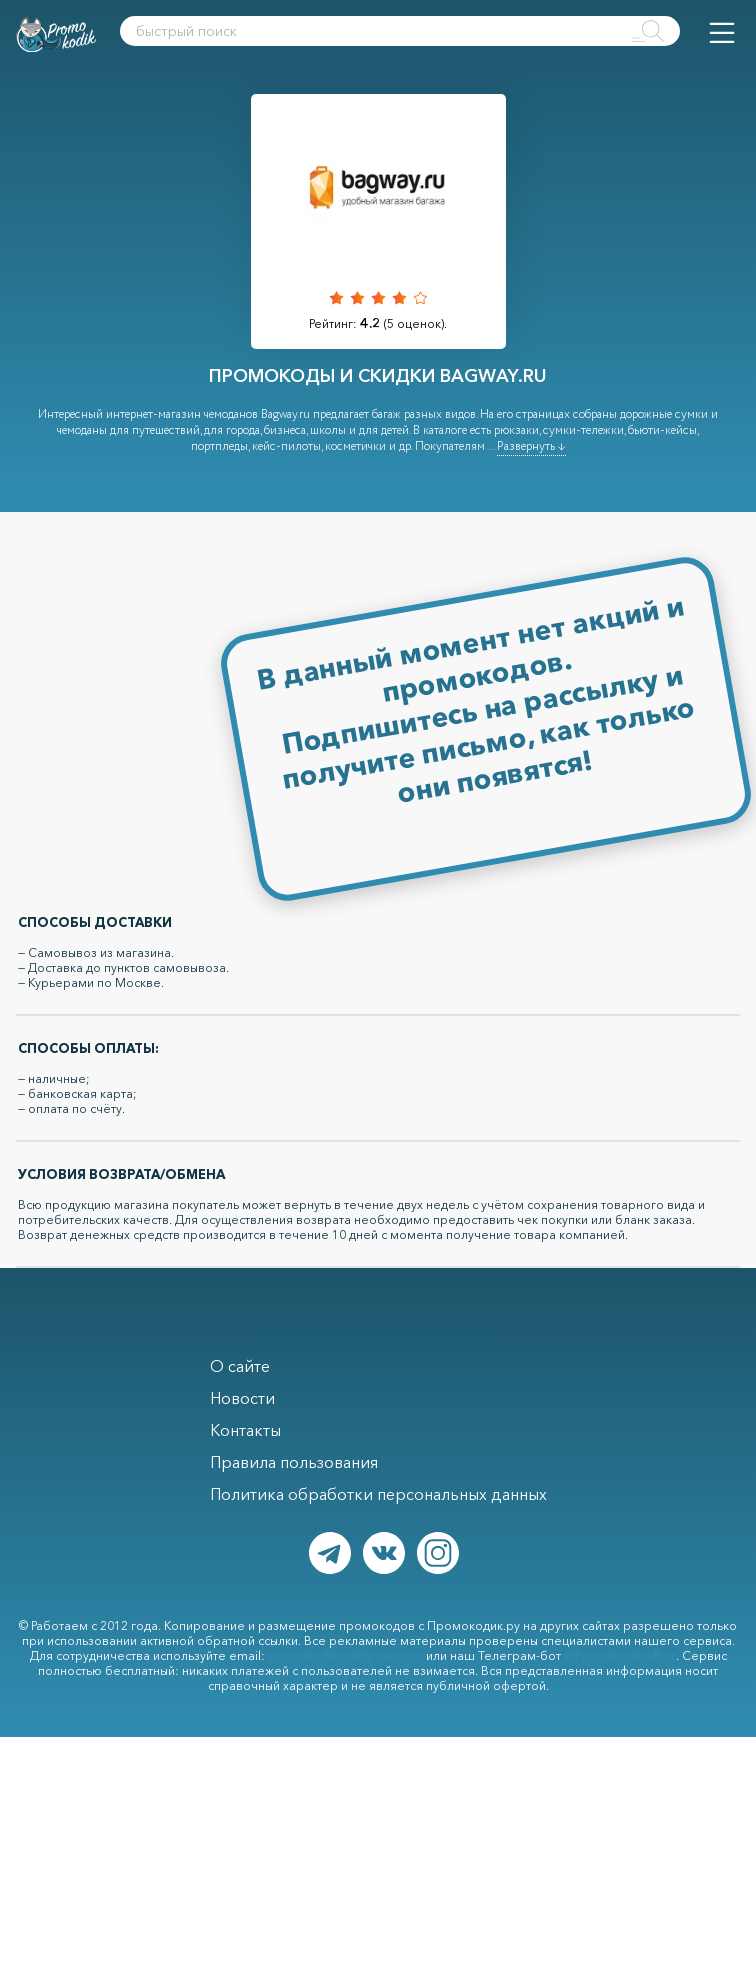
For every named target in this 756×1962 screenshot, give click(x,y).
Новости (242, 1398)
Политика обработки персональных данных (378, 1494)
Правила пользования (294, 1462)
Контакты (245, 1430)
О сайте (240, 1366)
